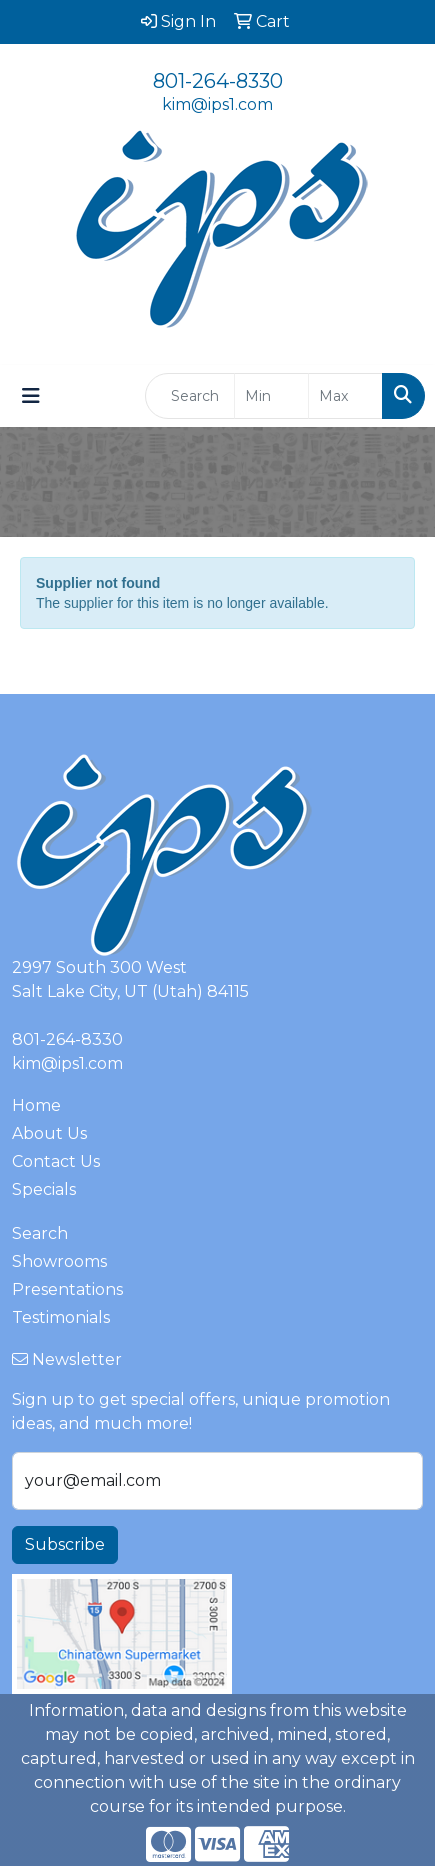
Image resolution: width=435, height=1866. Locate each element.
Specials (44, 1189)
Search (40, 1233)
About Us (49, 1133)
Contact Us (56, 1161)
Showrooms (59, 1261)
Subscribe (65, 1544)
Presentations (67, 1289)
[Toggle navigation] (31, 396)
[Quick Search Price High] (345, 396)
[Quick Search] (190, 396)
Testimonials (61, 1317)
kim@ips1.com (217, 104)
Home (36, 1105)
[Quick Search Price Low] (271, 396)
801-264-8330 (218, 81)
